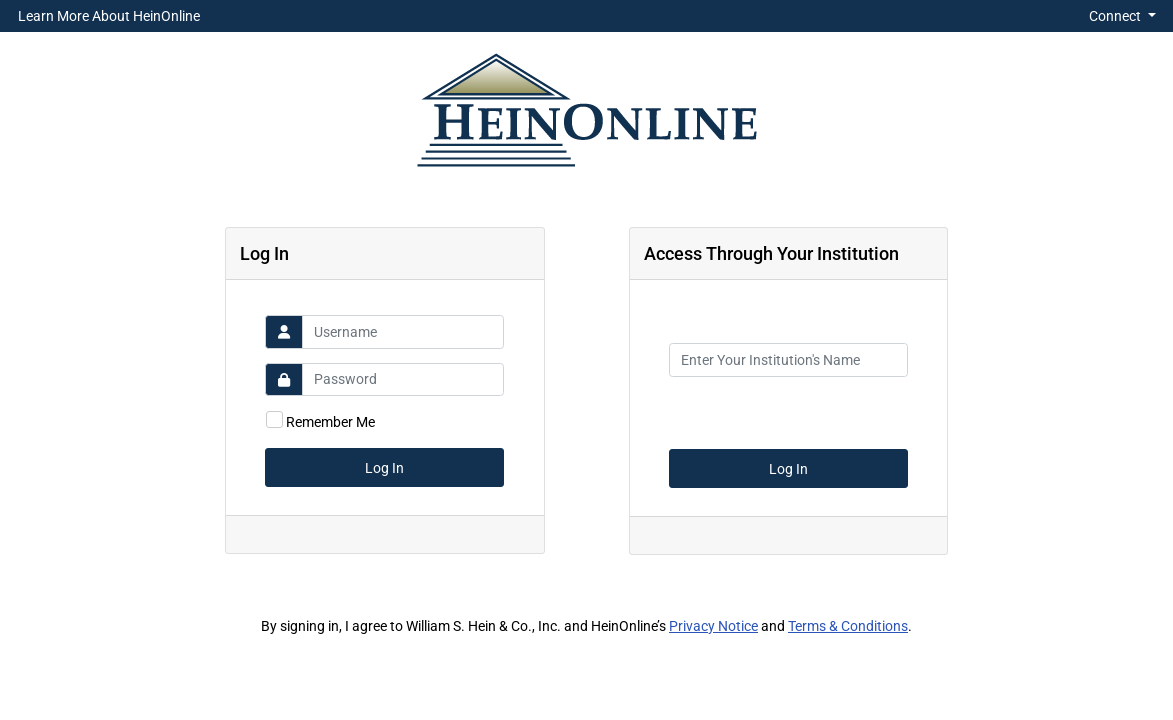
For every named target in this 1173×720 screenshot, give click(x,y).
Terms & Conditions (848, 626)
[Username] (402, 332)
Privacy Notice (713, 626)
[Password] (402, 380)
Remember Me (330, 422)
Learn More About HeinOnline (109, 16)
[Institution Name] (788, 360)
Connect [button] (1116, 16)
